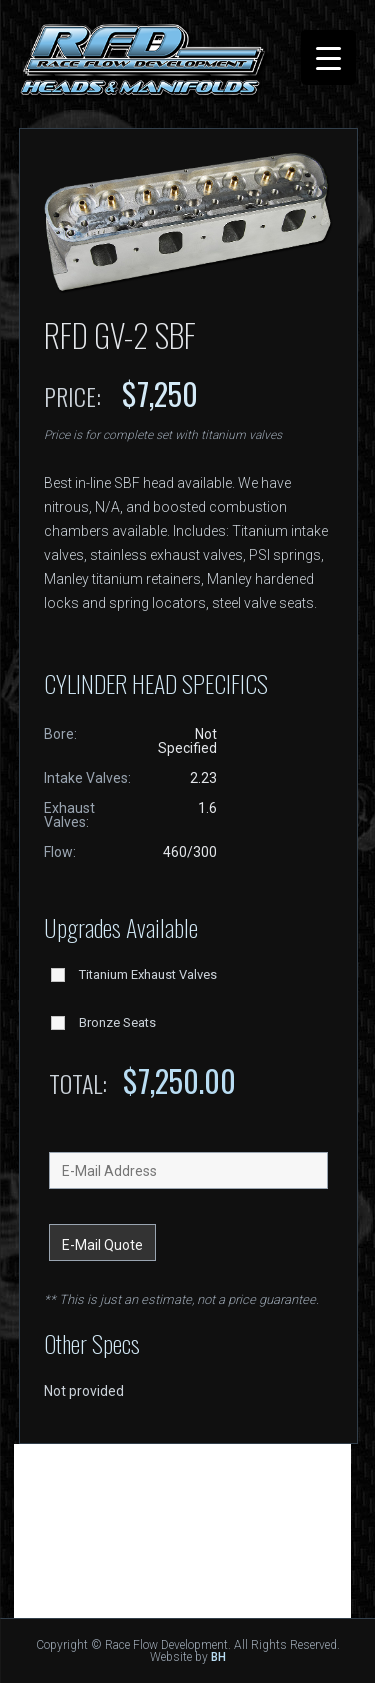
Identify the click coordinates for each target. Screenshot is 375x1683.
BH (218, 1657)
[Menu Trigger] (328, 57)
